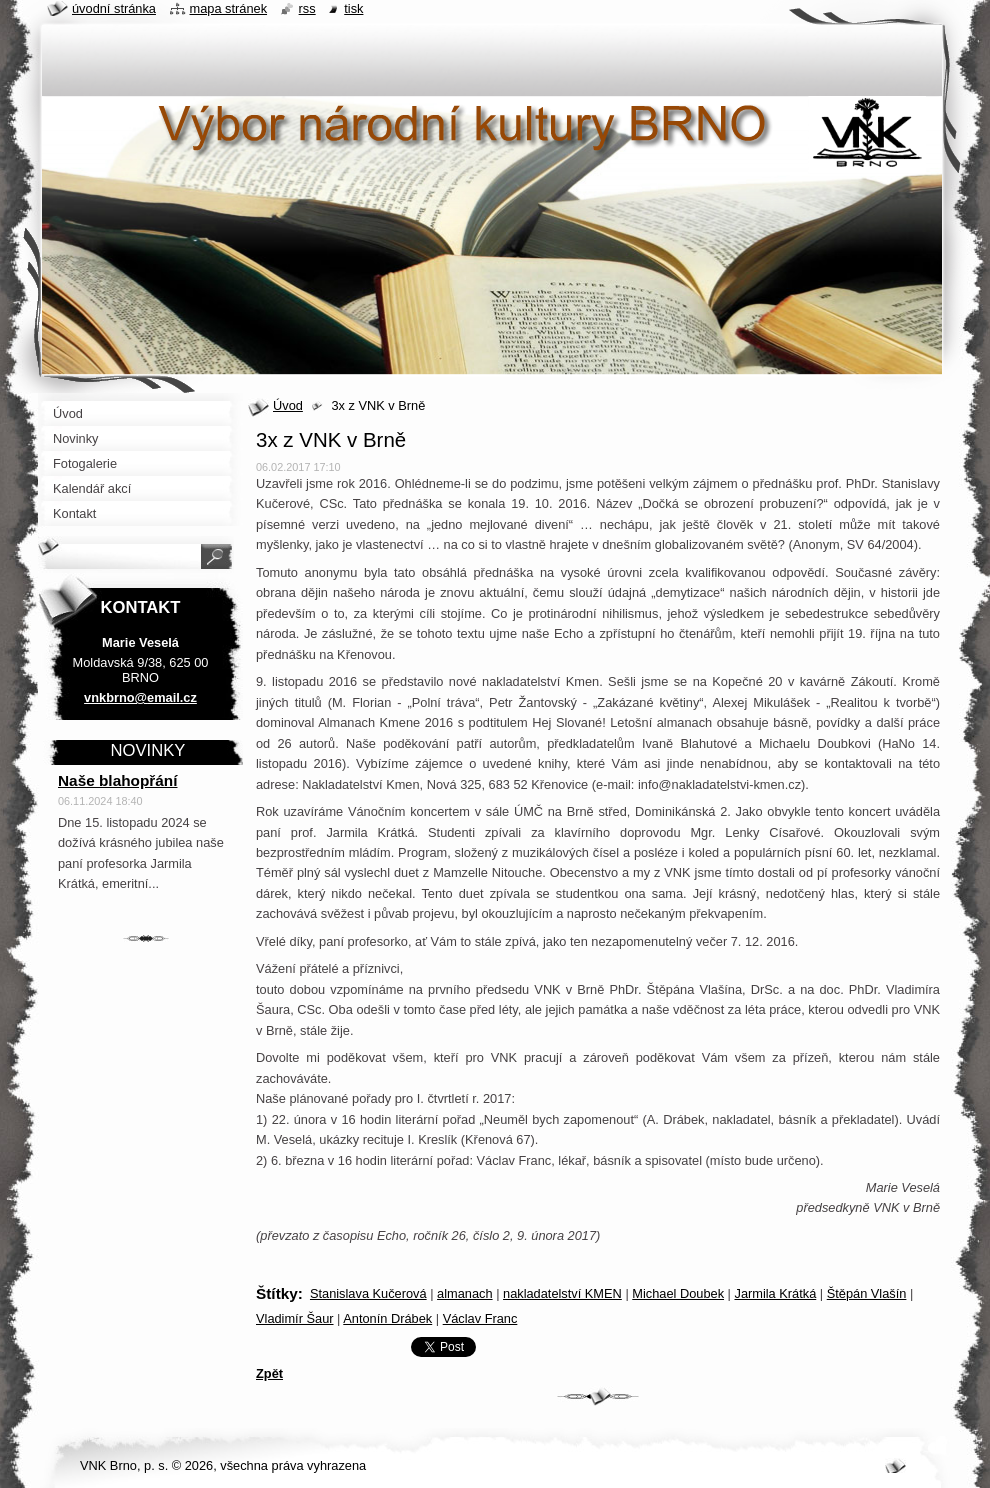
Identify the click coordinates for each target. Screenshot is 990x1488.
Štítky (277, 1293)
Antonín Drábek (387, 1318)
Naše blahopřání (118, 780)
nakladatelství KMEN (562, 1293)
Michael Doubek (678, 1293)
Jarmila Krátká (775, 1293)
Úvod (288, 405)
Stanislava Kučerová (368, 1293)
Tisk (353, 8)
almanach (465, 1293)
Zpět (269, 1373)
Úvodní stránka (114, 8)
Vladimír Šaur (295, 1318)
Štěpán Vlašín (867, 1293)
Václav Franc (480, 1318)
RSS (307, 8)
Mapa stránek (229, 8)
